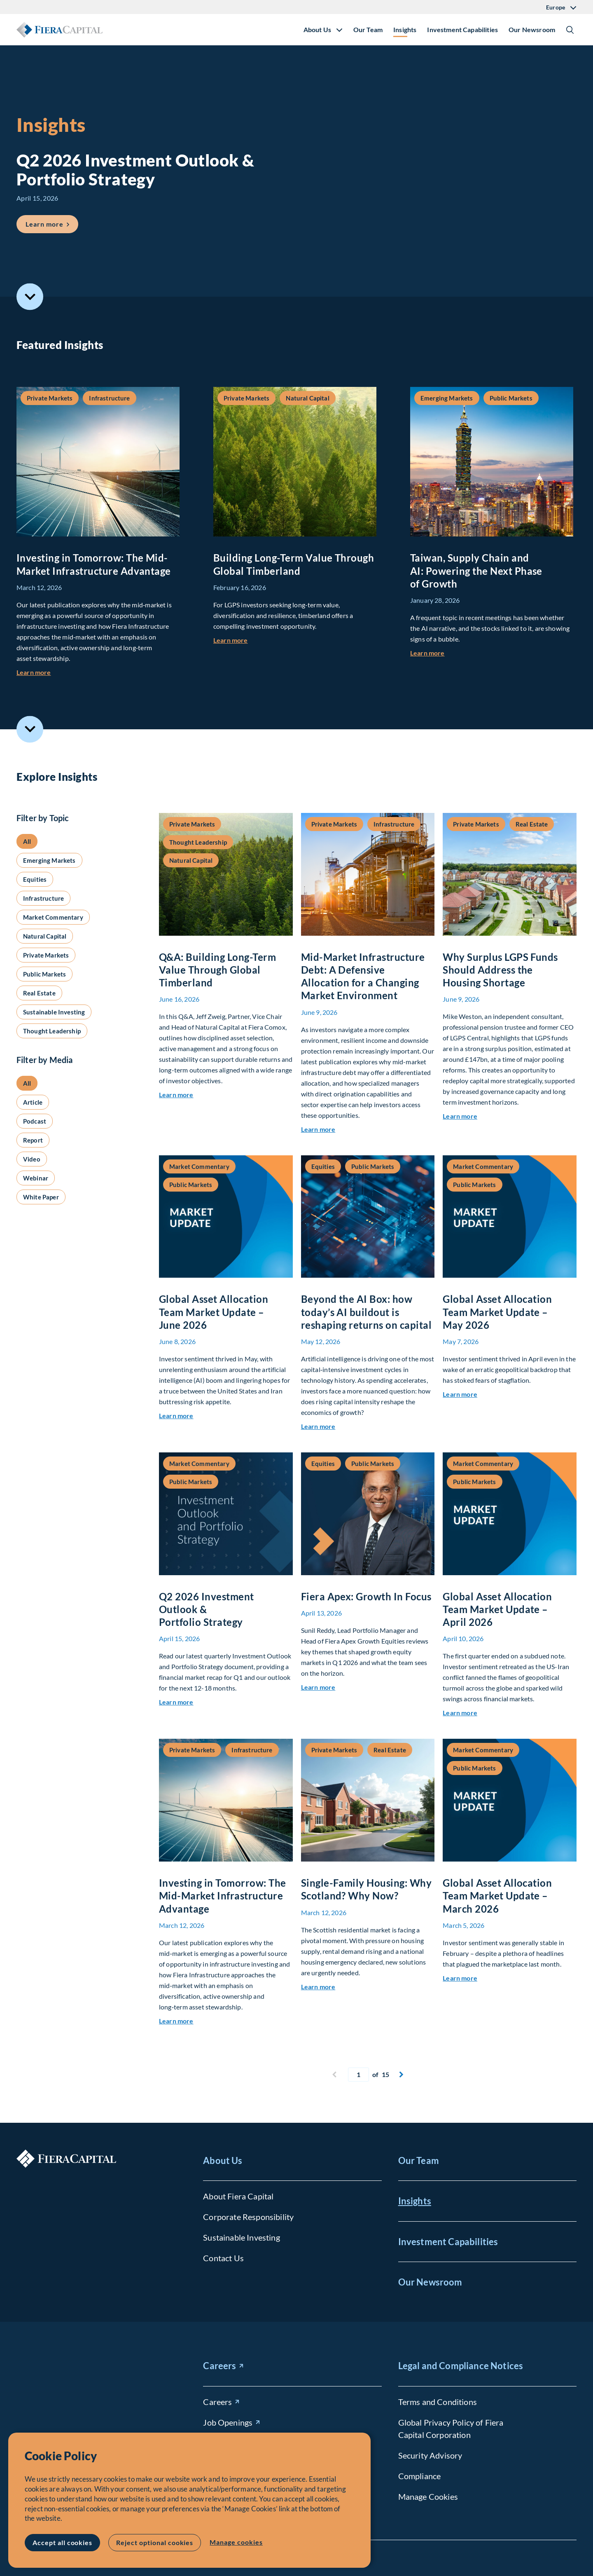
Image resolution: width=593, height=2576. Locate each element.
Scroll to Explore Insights (29, 729)
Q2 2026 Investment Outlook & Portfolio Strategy (206, 1609)
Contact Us (223, 2258)
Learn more (33, 672)
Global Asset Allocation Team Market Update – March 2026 (497, 1895)
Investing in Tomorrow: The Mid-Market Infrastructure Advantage (222, 1895)
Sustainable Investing (241, 2237)
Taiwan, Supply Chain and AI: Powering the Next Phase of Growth (476, 570)
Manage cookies (235, 2542)
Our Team (368, 29)
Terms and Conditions (437, 2402)
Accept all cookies (62, 2542)
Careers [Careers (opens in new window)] (219, 2365)
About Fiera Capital (238, 2196)
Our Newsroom (532, 29)
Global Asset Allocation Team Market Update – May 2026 (497, 1311)
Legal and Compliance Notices (460, 2365)
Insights (404, 29)
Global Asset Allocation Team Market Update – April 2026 (497, 1609)
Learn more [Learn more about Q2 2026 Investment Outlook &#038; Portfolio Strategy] (52, 221)
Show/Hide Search (570, 29)
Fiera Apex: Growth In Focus (366, 1596)
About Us (222, 2160)
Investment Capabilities (462, 29)
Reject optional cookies (154, 2542)
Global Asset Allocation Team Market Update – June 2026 (213, 1311)
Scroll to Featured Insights (29, 296)
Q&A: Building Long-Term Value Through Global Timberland (217, 969)
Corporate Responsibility (248, 2217)
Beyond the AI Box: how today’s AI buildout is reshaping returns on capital (366, 1311)
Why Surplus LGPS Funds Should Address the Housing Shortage (500, 969)
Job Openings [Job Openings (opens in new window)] (227, 2422)
